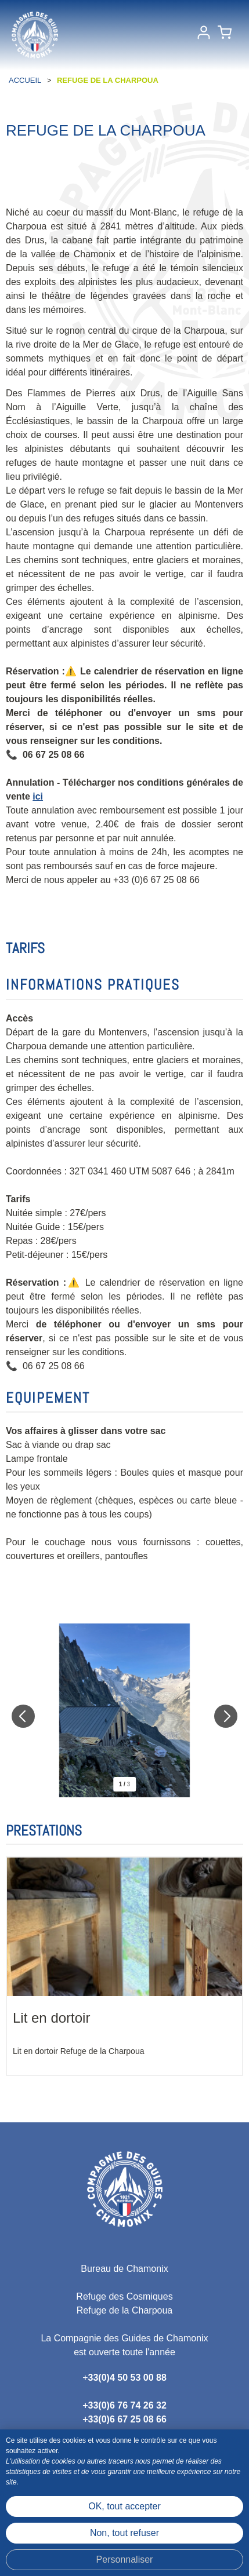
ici (38, 796)
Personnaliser (124, 2559)
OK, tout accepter (124, 2506)
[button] (225, 34)
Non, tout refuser (124, 2533)
